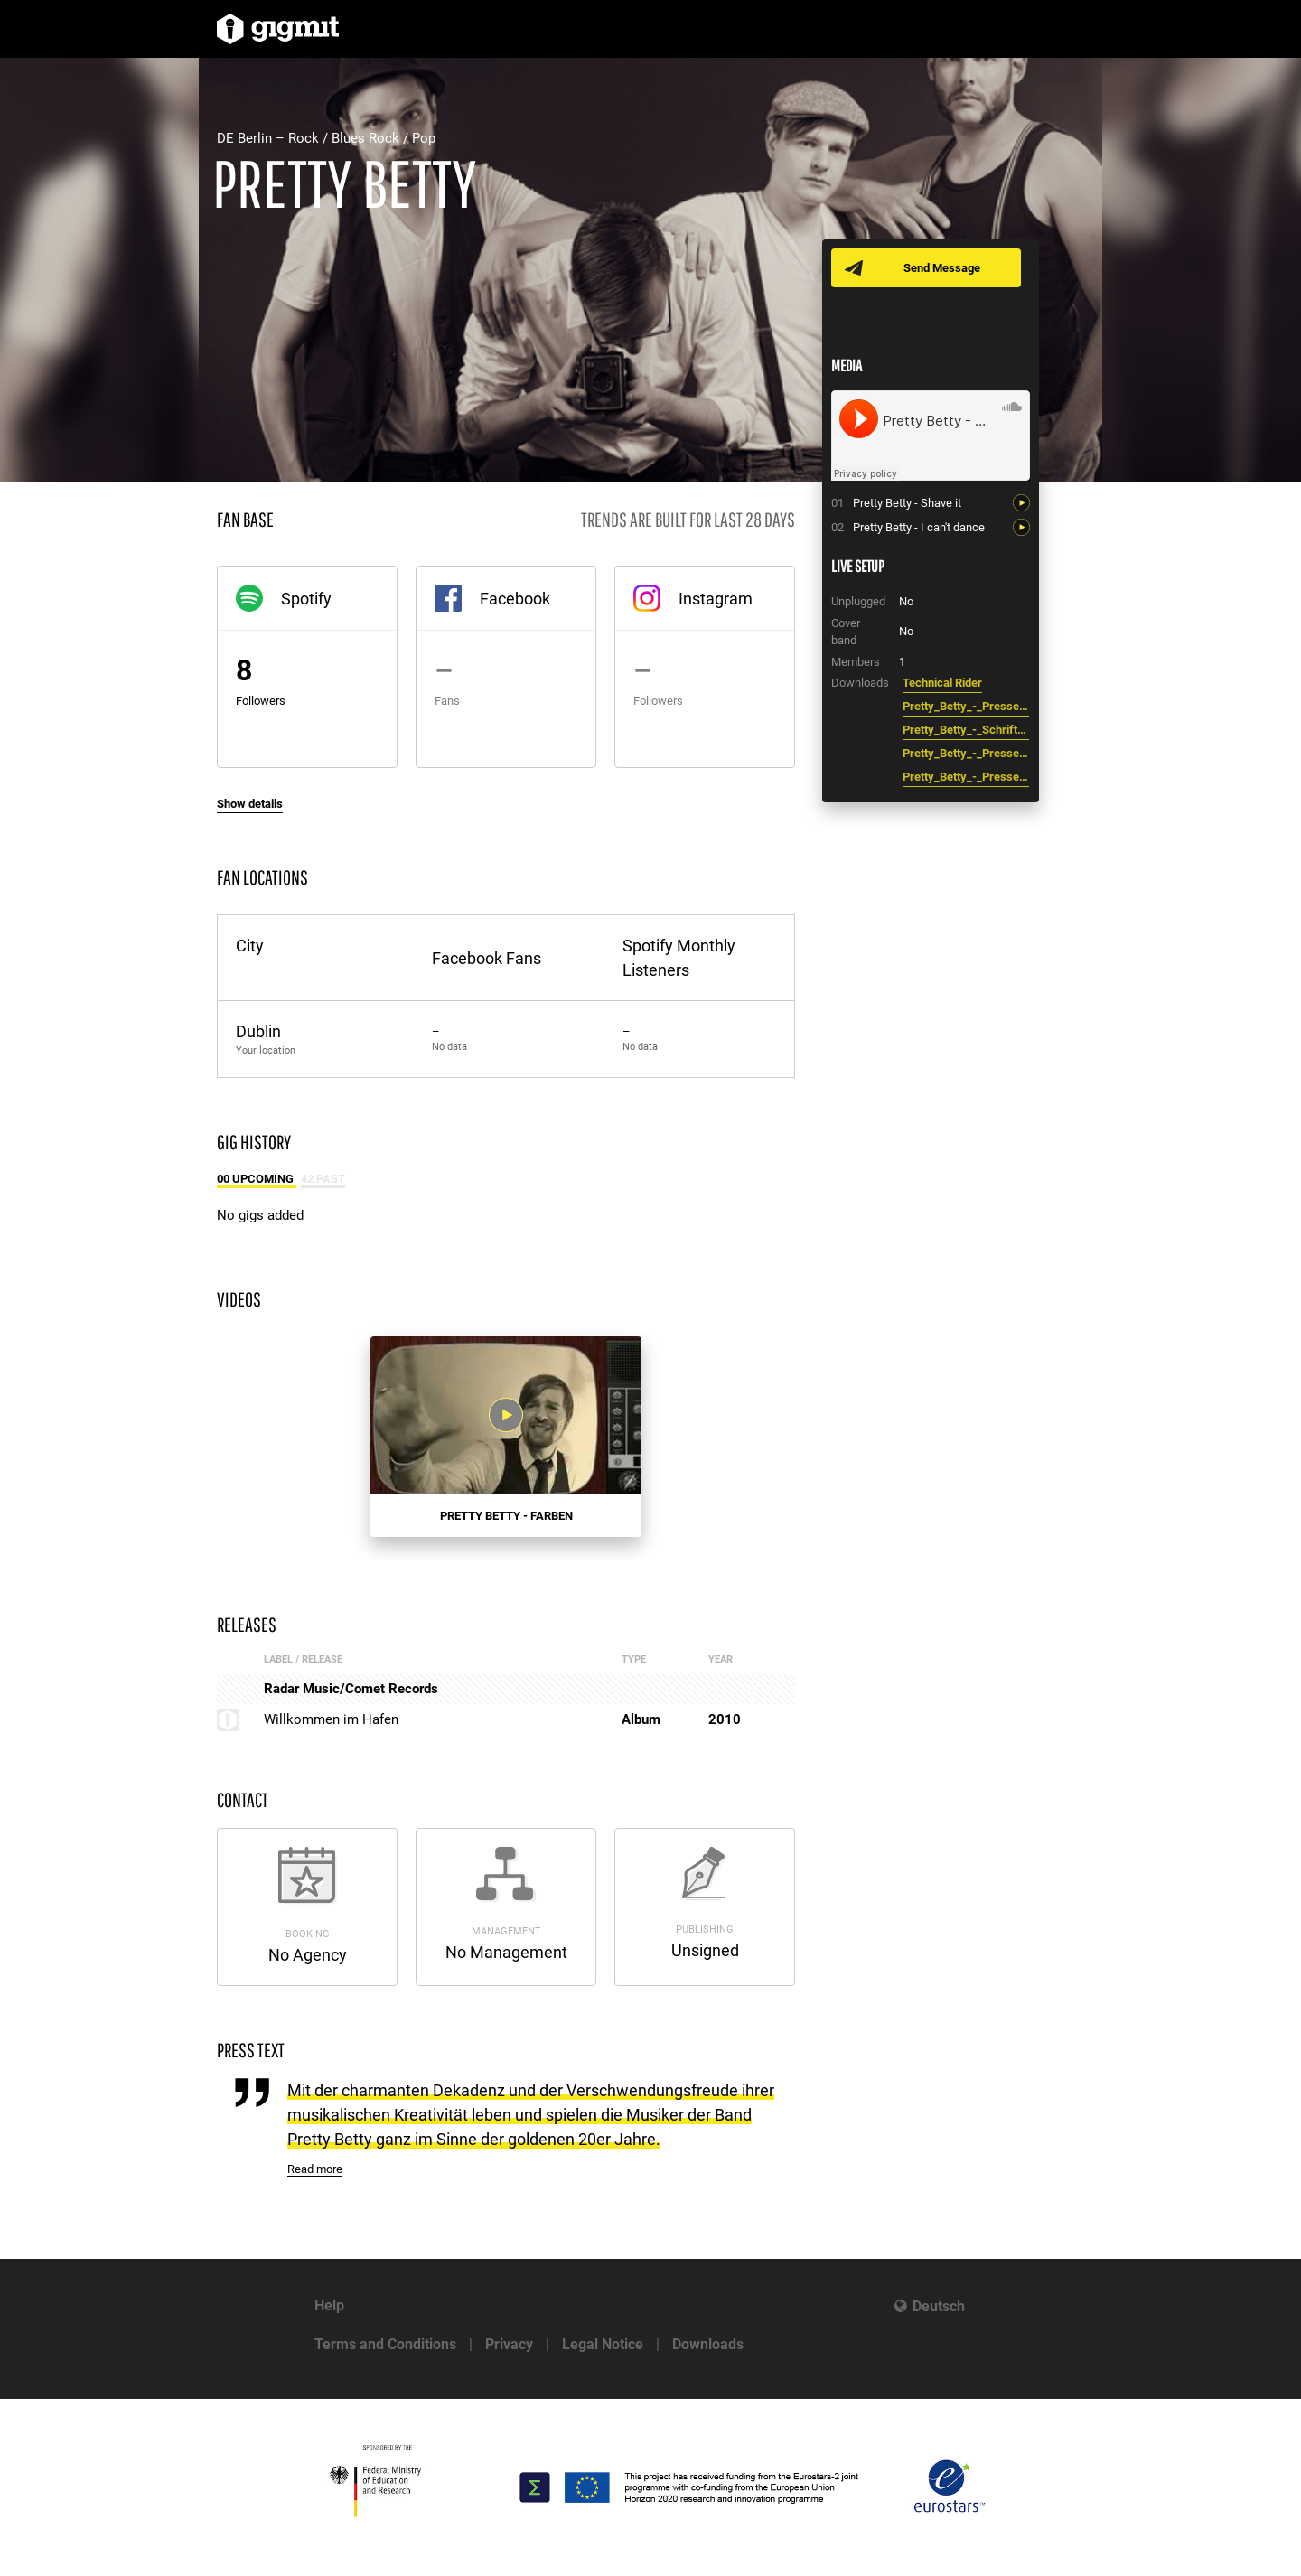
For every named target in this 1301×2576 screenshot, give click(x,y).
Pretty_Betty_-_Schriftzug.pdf (966, 729)
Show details (250, 803)
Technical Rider (942, 682)
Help (329, 2305)
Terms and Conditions (385, 2344)
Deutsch (939, 2306)
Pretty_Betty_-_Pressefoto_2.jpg (966, 776)
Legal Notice (602, 2344)
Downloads (708, 2344)
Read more (314, 2169)
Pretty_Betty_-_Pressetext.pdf (966, 706)
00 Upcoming (256, 1178)
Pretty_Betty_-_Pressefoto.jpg (966, 753)
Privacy (509, 2344)
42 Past (323, 1178)
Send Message (941, 268)
